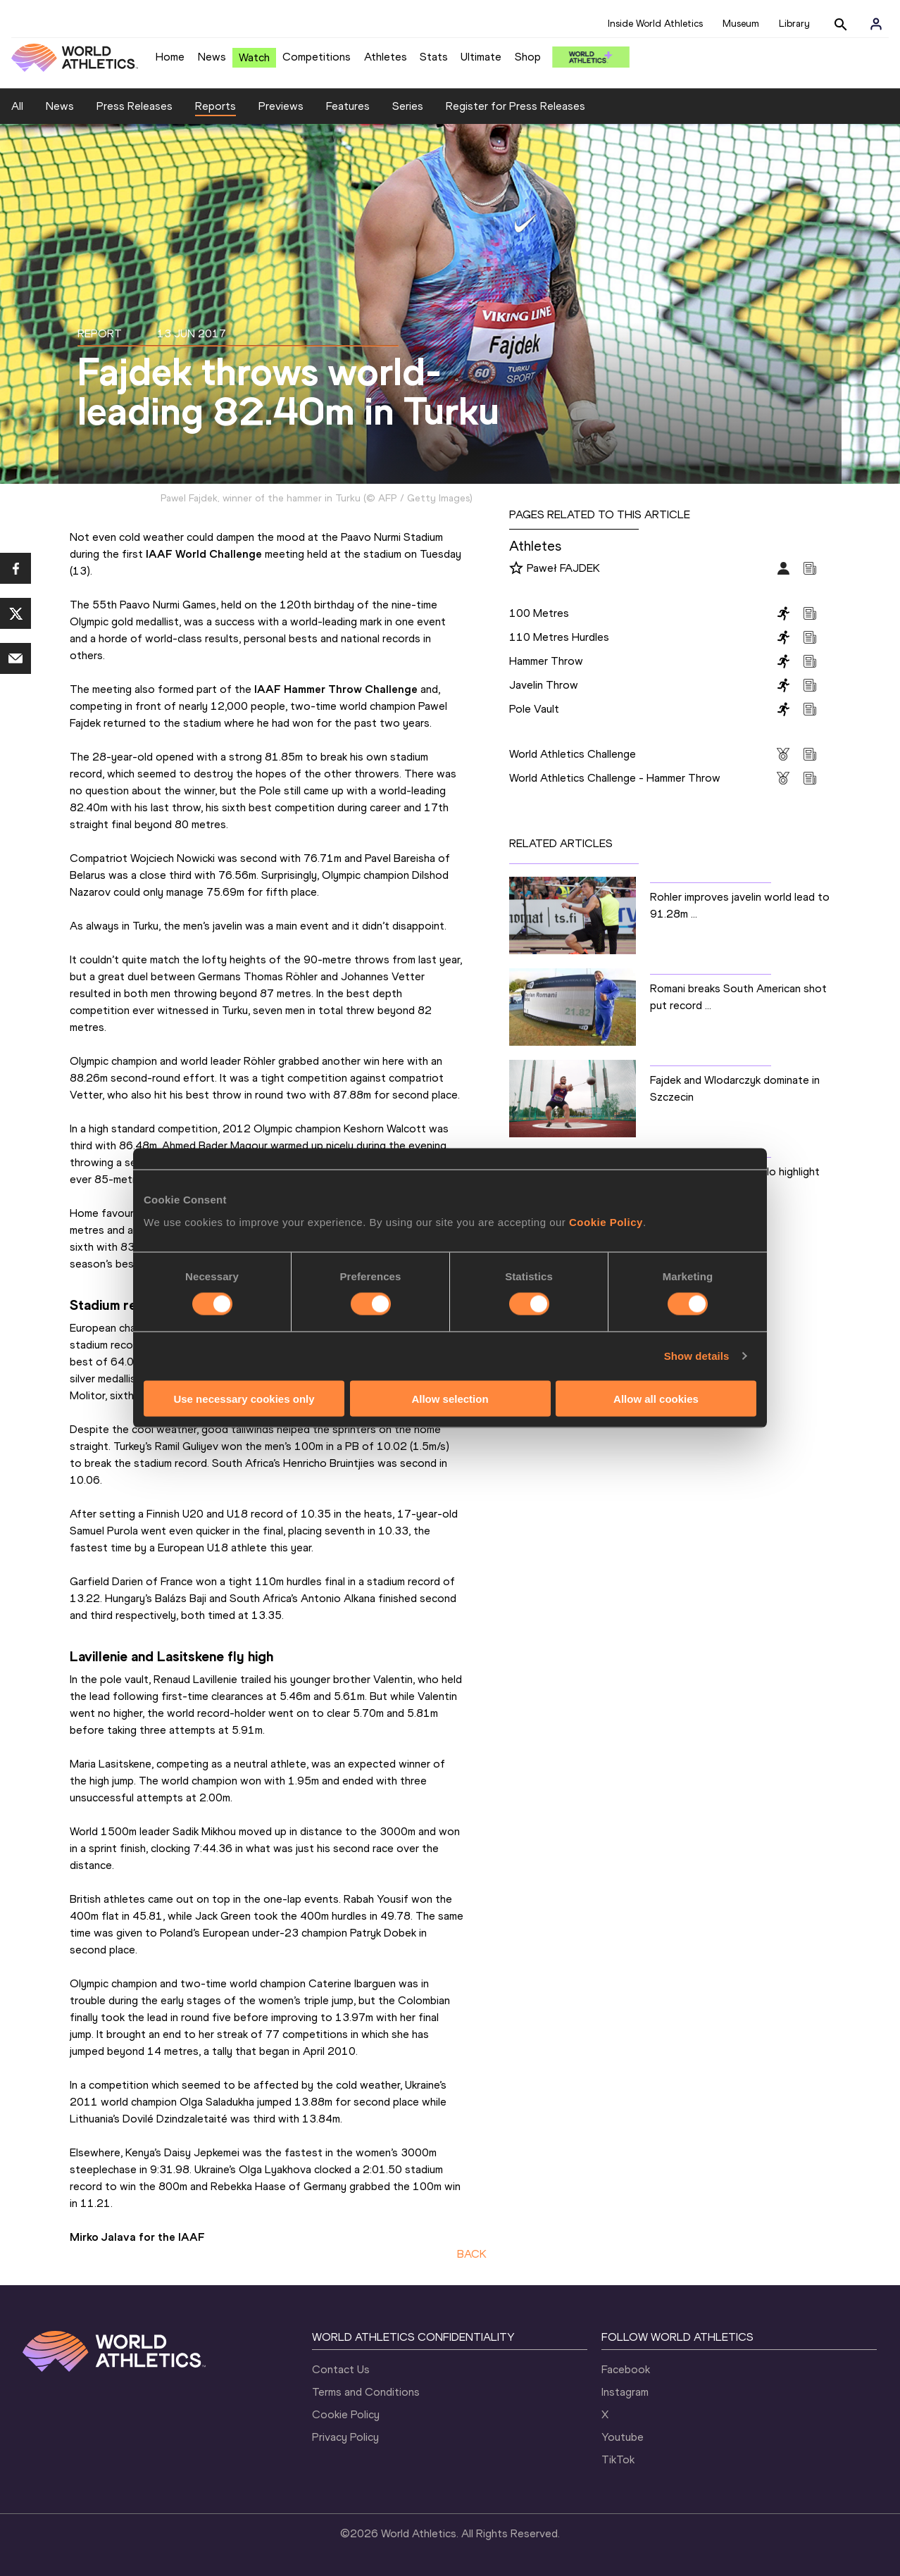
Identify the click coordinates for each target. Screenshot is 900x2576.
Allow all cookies (656, 1398)
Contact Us (341, 2369)
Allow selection (449, 1398)
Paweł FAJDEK (563, 568)
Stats (434, 56)
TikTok (618, 2459)
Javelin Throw (543, 685)
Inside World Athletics (655, 24)
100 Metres (539, 613)
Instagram (625, 2392)
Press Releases (134, 106)
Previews (281, 106)
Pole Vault (534, 708)
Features (348, 106)
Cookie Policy (606, 1221)
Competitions (316, 56)
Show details (697, 1356)
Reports (215, 106)
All (17, 106)
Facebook (625, 2369)
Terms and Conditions (366, 2392)
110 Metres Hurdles (559, 637)
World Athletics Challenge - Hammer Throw (614, 777)
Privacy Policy (345, 2437)
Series (407, 106)
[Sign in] (876, 24)
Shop (528, 56)
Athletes (385, 56)
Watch (254, 57)
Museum (741, 24)
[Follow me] (516, 569)
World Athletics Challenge (572, 754)
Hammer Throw (546, 661)
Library (794, 24)
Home (170, 56)
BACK (472, 2254)
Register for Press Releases (515, 106)
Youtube (622, 2437)
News (212, 56)
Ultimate (481, 56)
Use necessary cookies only (243, 1398)
